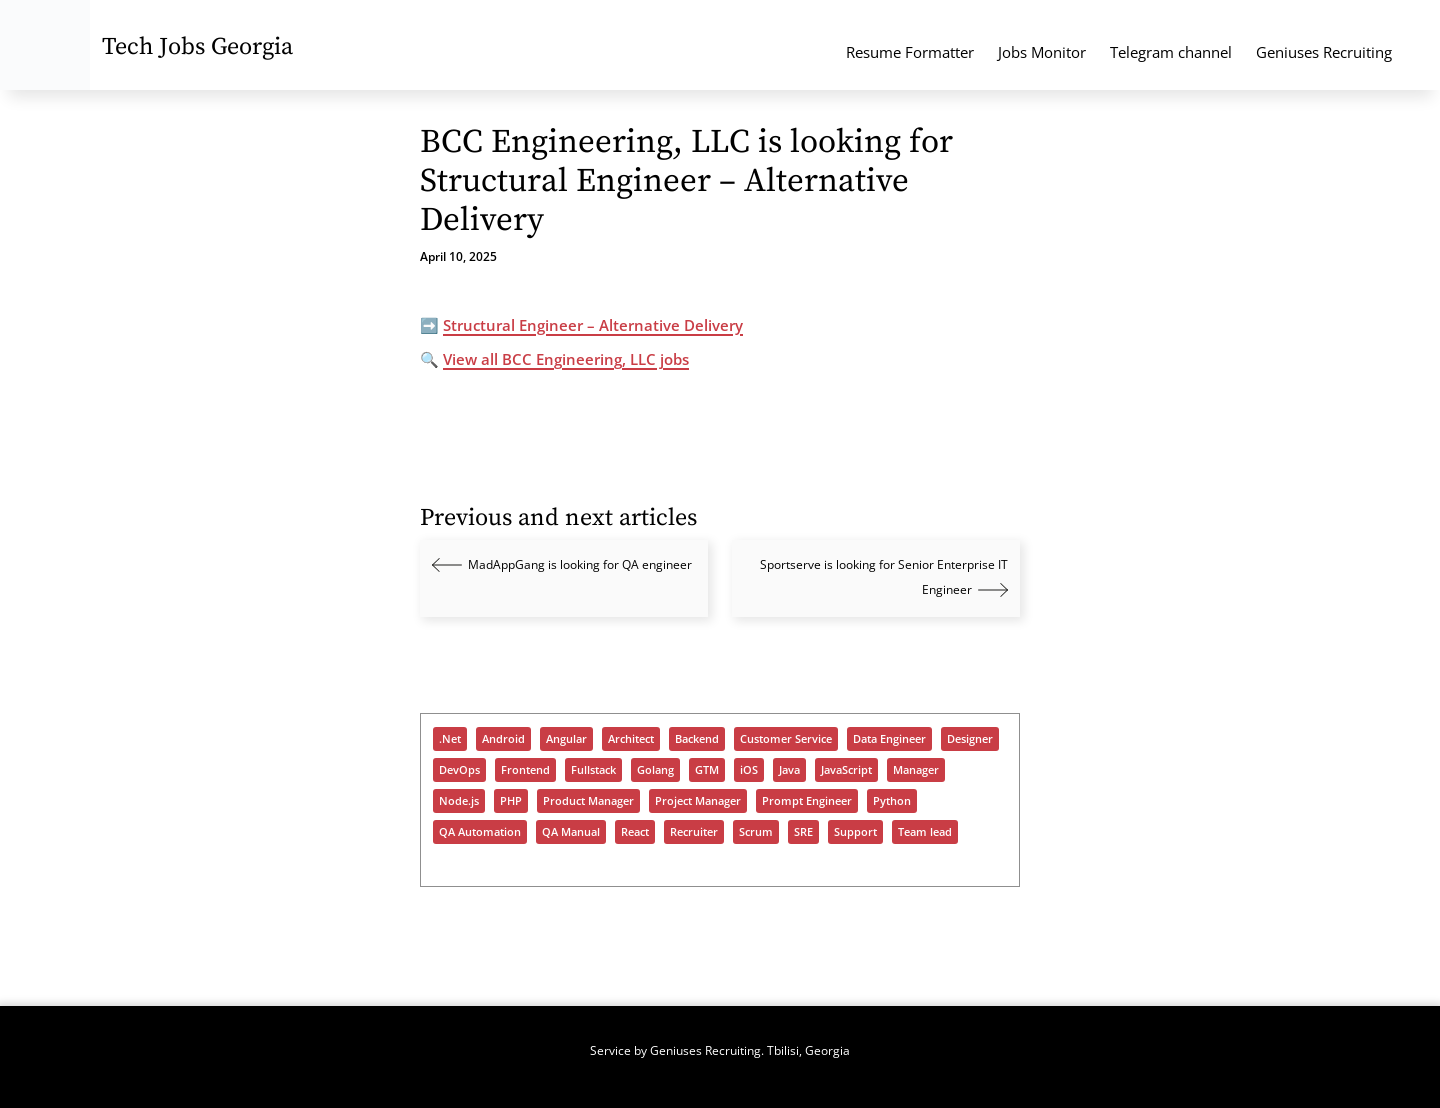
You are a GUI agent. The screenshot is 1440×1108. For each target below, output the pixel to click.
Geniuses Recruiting (1324, 52)
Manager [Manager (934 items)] (916, 770)
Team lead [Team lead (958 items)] (925, 832)
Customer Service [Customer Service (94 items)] (786, 739)
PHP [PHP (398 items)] (511, 801)
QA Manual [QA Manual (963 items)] (571, 832)
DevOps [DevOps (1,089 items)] (459, 770)
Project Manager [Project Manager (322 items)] (698, 801)
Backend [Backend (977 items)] (697, 739)
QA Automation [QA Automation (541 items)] (480, 832)
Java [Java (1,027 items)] (789, 770)
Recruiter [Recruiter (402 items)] (694, 832)
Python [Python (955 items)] (892, 801)
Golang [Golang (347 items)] (655, 770)
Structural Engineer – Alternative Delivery (593, 325)
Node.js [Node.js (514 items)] (459, 801)
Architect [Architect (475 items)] (631, 739)
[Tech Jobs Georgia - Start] (45, 45)
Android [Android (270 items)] (503, 739)
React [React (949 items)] (635, 832)
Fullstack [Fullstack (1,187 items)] (593, 770)
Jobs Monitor (1042, 52)
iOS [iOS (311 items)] (749, 770)
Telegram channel (1171, 52)
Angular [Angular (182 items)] (566, 739)
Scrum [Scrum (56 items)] (756, 832)
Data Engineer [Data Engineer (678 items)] (889, 739)
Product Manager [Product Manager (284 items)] (588, 801)
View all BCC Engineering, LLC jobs (566, 359)
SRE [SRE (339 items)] (803, 832)
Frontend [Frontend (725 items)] (525, 770)
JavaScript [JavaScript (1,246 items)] (846, 770)
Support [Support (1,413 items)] (855, 832)
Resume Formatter (910, 52)
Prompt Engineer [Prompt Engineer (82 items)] (807, 801)
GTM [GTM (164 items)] (707, 770)
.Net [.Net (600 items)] (450, 739)
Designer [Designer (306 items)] (970, 739)
